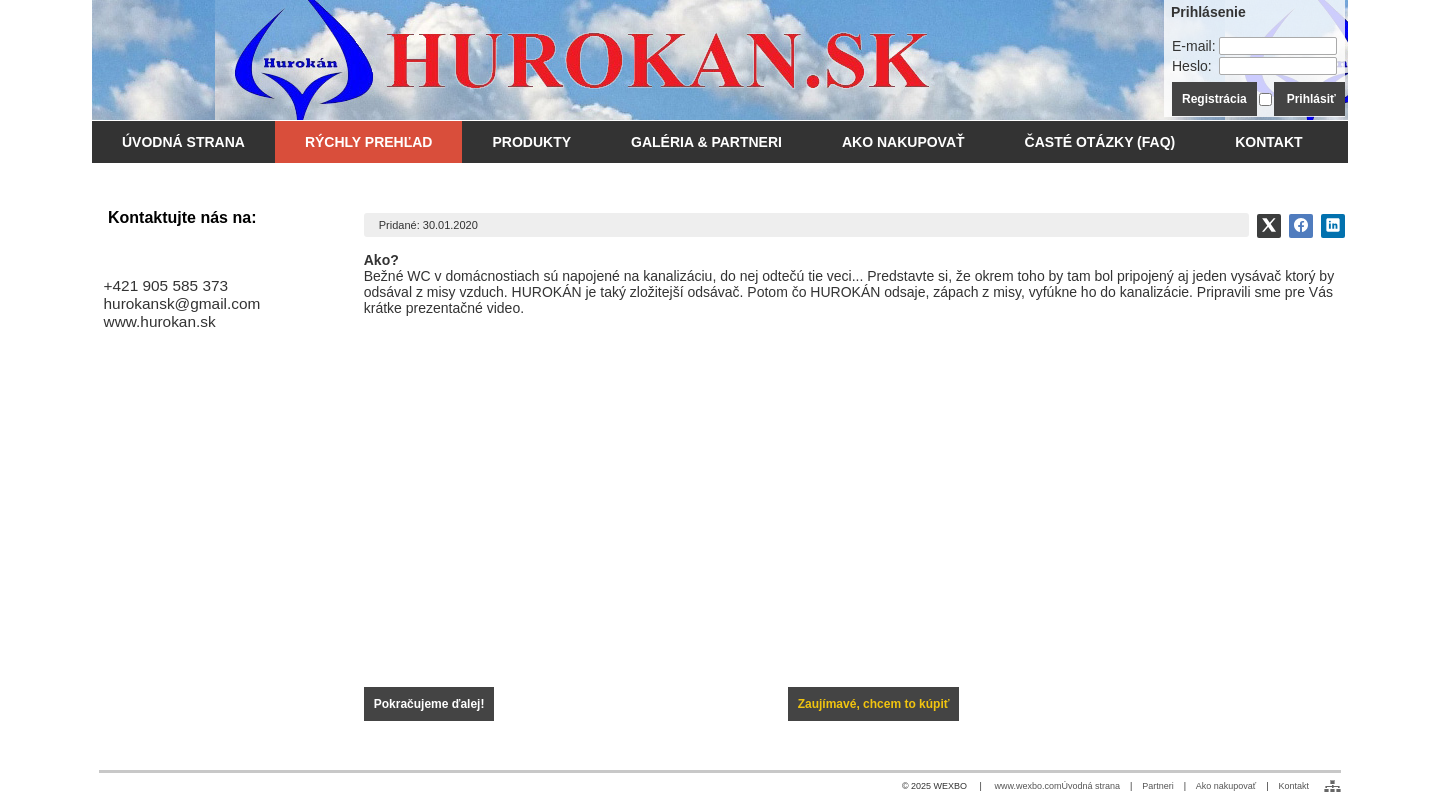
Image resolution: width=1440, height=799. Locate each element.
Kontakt (1293, 786)
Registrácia (1214, 99)
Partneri (1158, 786)
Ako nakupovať (1226, 786)
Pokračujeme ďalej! (429, 704)
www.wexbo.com (1027, 786)
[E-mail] (1278, 46)
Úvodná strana (1090, 786)
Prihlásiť (1311, 99)
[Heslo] (1278, 66)
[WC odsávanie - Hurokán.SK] (564, 60)
